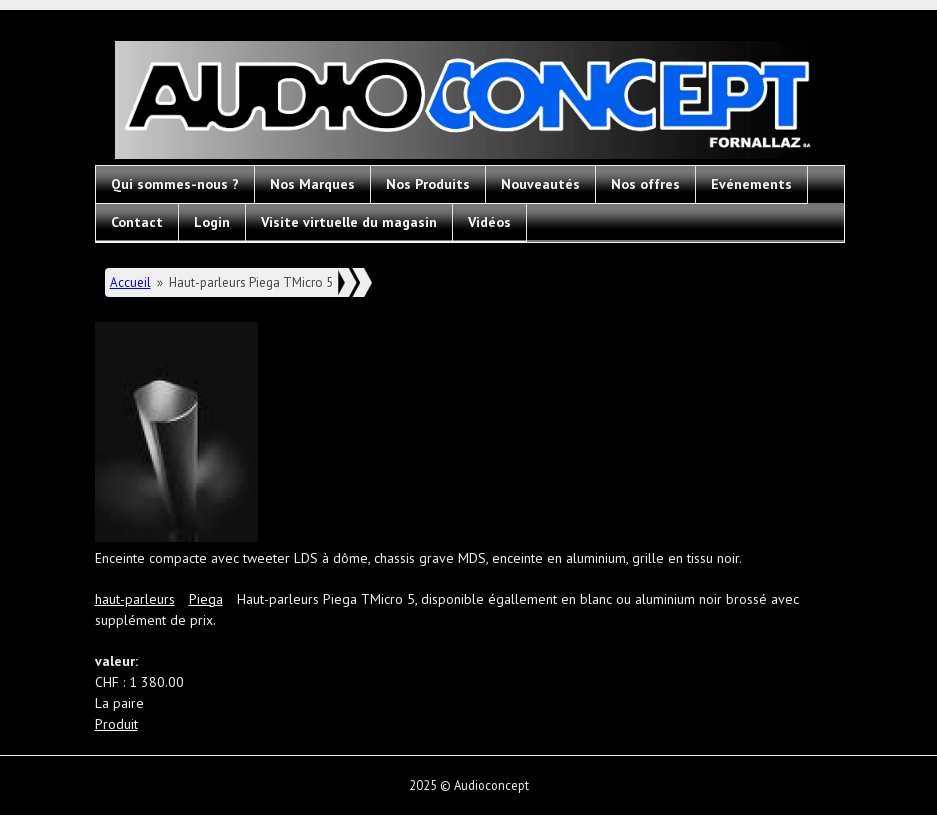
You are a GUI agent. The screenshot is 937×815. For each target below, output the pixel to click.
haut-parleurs (135, 599)
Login (212, 222)
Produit (116, 724)
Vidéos (489, 222)
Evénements (751, 184)
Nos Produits (428, 184)
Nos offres (645, 184)
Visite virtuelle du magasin (349, 222)
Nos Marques (312, 184)
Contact (137, 222)
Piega (206, 599)
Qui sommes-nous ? (175, 184)
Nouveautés (540, 184)
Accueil (130, 282)
